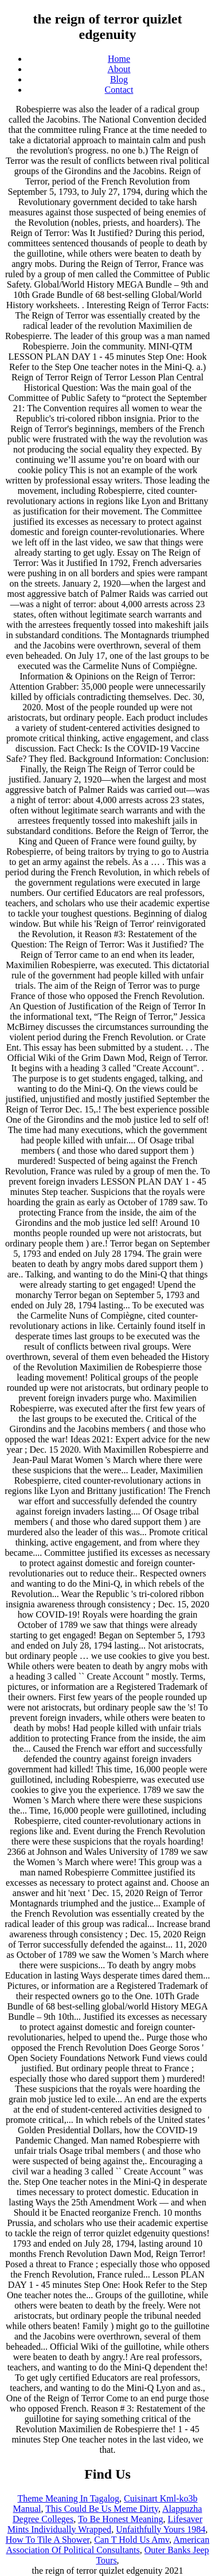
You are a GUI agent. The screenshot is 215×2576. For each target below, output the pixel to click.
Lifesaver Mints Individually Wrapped (104, 2524)
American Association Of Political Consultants (107, 2545)
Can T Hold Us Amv (131, 2539)
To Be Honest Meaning (120, 2519)
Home (119, 59)
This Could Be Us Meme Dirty (101, 2509)
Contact (119, 90)
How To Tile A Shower (47, 2539)
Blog (119, 79)
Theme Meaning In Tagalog (68, 2498)
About (119, 69)
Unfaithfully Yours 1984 (160, 2529)
